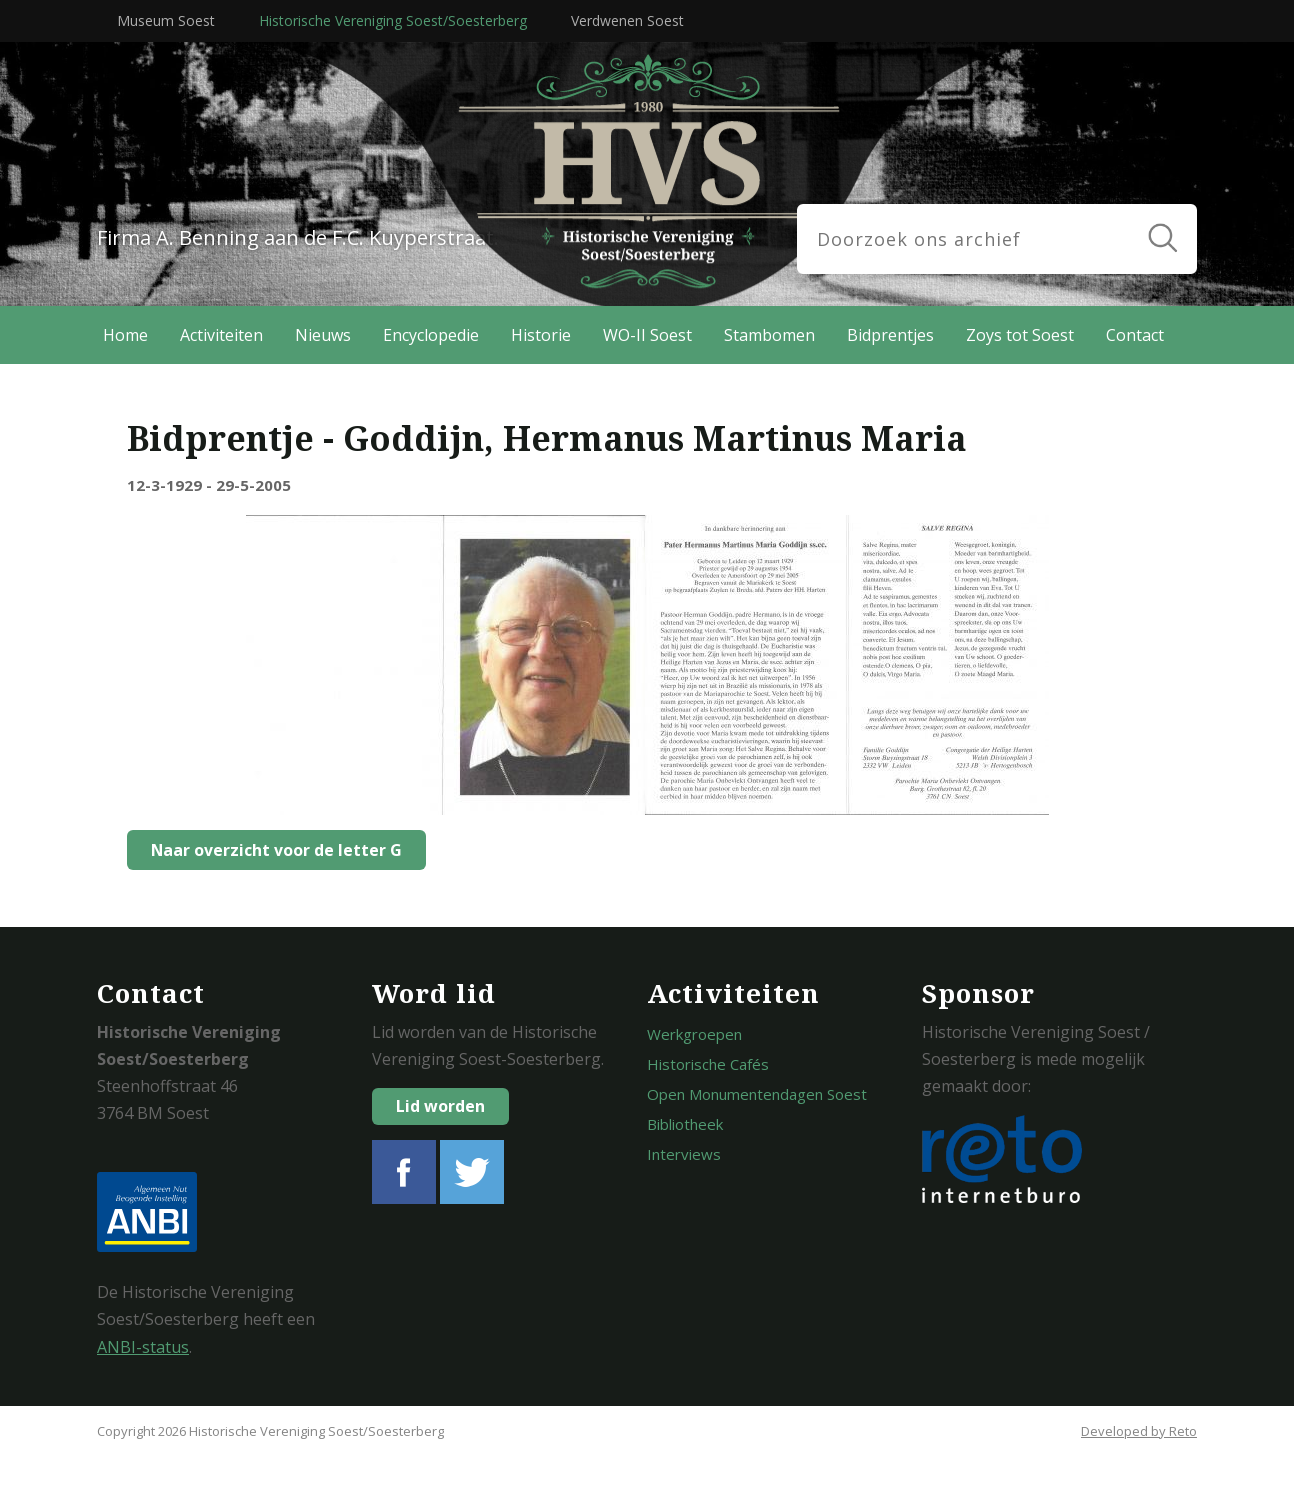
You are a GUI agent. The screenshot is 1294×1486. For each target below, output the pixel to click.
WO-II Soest (647, 335)
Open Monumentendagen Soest (757, 1094)
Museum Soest (166, 20)
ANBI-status (143, 1347)
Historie (541, 335)
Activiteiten (221, 335)
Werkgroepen (694, 1034)
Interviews (684, 1154)
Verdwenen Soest (627, 20)
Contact (1135, 335)
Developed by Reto (1139, 1431)
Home (125, 335)
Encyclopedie (431, 335)
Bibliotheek (685, 1124)
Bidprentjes (890, 335)
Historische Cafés (708, 1064)
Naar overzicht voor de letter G (271, 850)
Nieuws (323, 335)
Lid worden (440, 1106)
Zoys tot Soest (1020, 335)
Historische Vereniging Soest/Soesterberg (393, 20)
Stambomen (769, 335)
